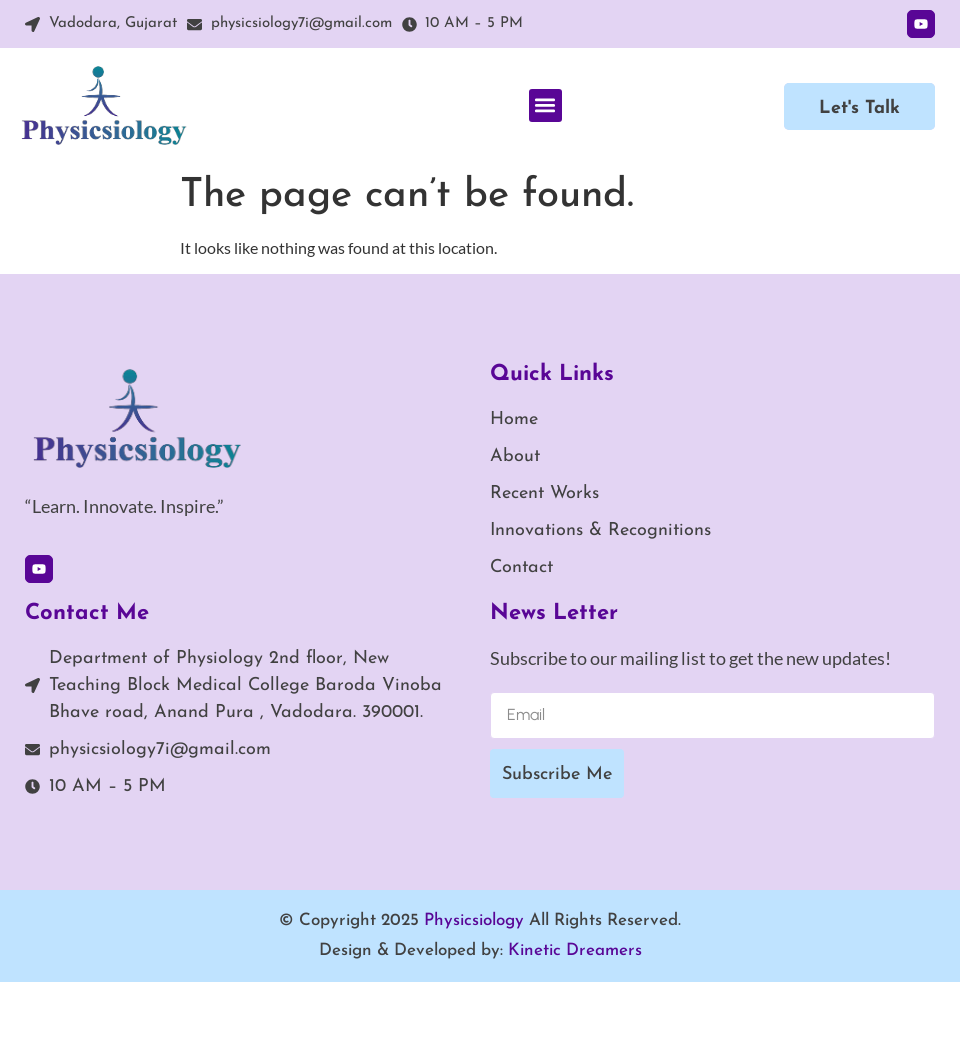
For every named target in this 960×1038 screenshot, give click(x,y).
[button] (545, 105)
